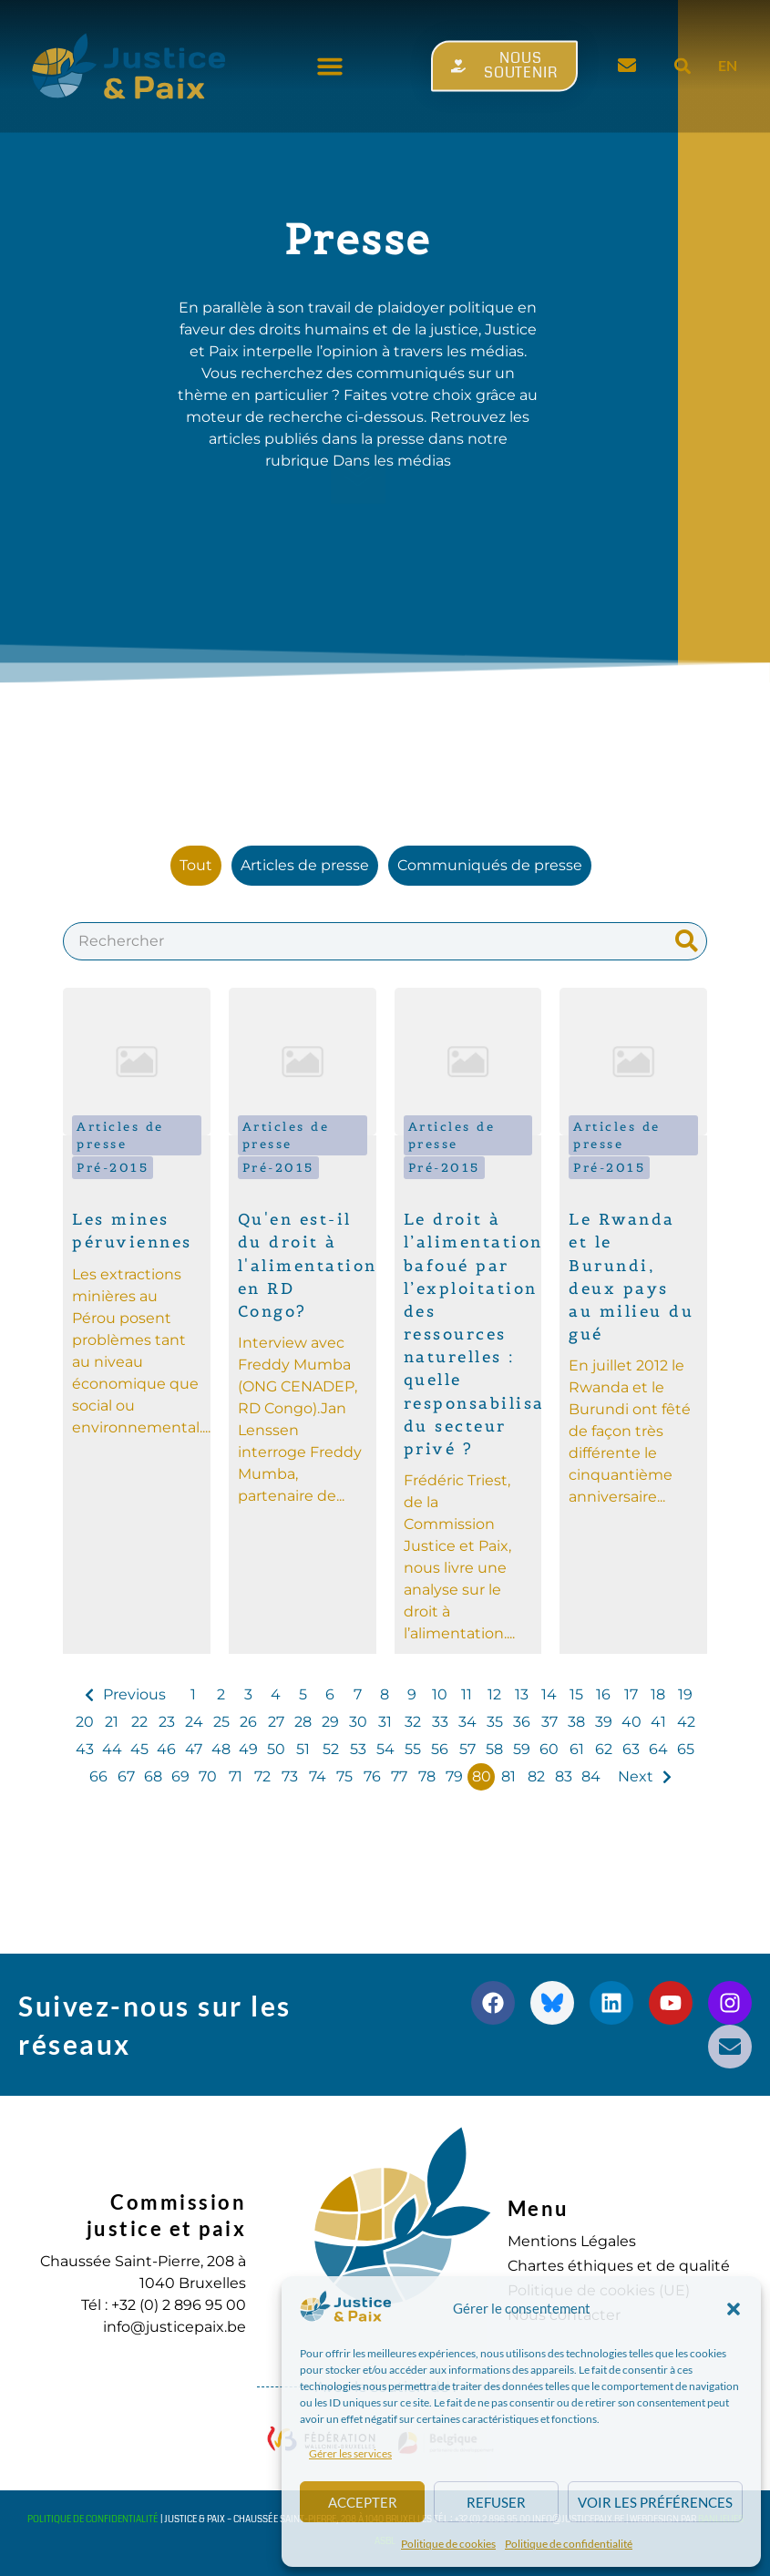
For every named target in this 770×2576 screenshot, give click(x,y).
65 (685, 1749)
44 (112, 1749)
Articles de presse (120, 1135)
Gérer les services (350, 2453)
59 (521, 1749)
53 (358, 1749)
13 (522, 1694)
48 (221, 1749)
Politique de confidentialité (568, 2543)
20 (85, 1721)
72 (262, 1776)
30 (358, 1721)
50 (276, 1749)
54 (385, 1749)
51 (303, 1749)
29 (330, 1721)
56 (439, 1749)
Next (635, 1776)
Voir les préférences (655, 2502)
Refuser (496, 2502)
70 (208, 1776)
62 (603, 1749)
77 (399, 1776)
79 (454, 1776)
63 (631, 1749)
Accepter (362, 2502)
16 (603, 1694)
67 (126, 1776)
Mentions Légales (572, 2241)
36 (521, 1721)
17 (631, 1694)
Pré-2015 (113, 1167)
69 (180, 1776)
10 (439, 1694)
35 (495, 1721)
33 (440, 1721)
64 (658, 1749)
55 (413, 1749)
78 (427, 1776)
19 (685, 1694)
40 (631, 1721)
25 (221, 1721)
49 (248, 1749)
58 (494, 1749)
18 (658, 1694)
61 (577, 1749)
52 (331, 1749)
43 (85, 1749)
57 (467, 1749)
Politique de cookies (448, 2543)
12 (494, 1694)
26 (248, 1721)
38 (576, 1721)
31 (385, 1721)
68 (153, 1776)
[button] (733, 2309)
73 (290, 1776)
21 (111, 1721)
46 (166, 1749)
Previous (134, 1694)
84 (591, 1776)
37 (549, 1721)
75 (344, 1776)
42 (686, 1721)
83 (563, 1776)
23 (167, 1721)
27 (276, 1721)
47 (193, 1749)
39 (603, 1721)
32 (413, 1721)
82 (536, 1776)
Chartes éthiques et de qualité (619, 2265)
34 (467, 1721)
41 (658, 1721)
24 (194, 1721)
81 (508, 1776)
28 (303, 1721)
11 (466, 1694)
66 (98, 1776)
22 (139, 1721)
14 (549, 1694)
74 (317, 1776)
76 (372, 1776)
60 (549, 1749)
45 (139, 1749)
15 (576, 1694)
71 (235, 1776)
